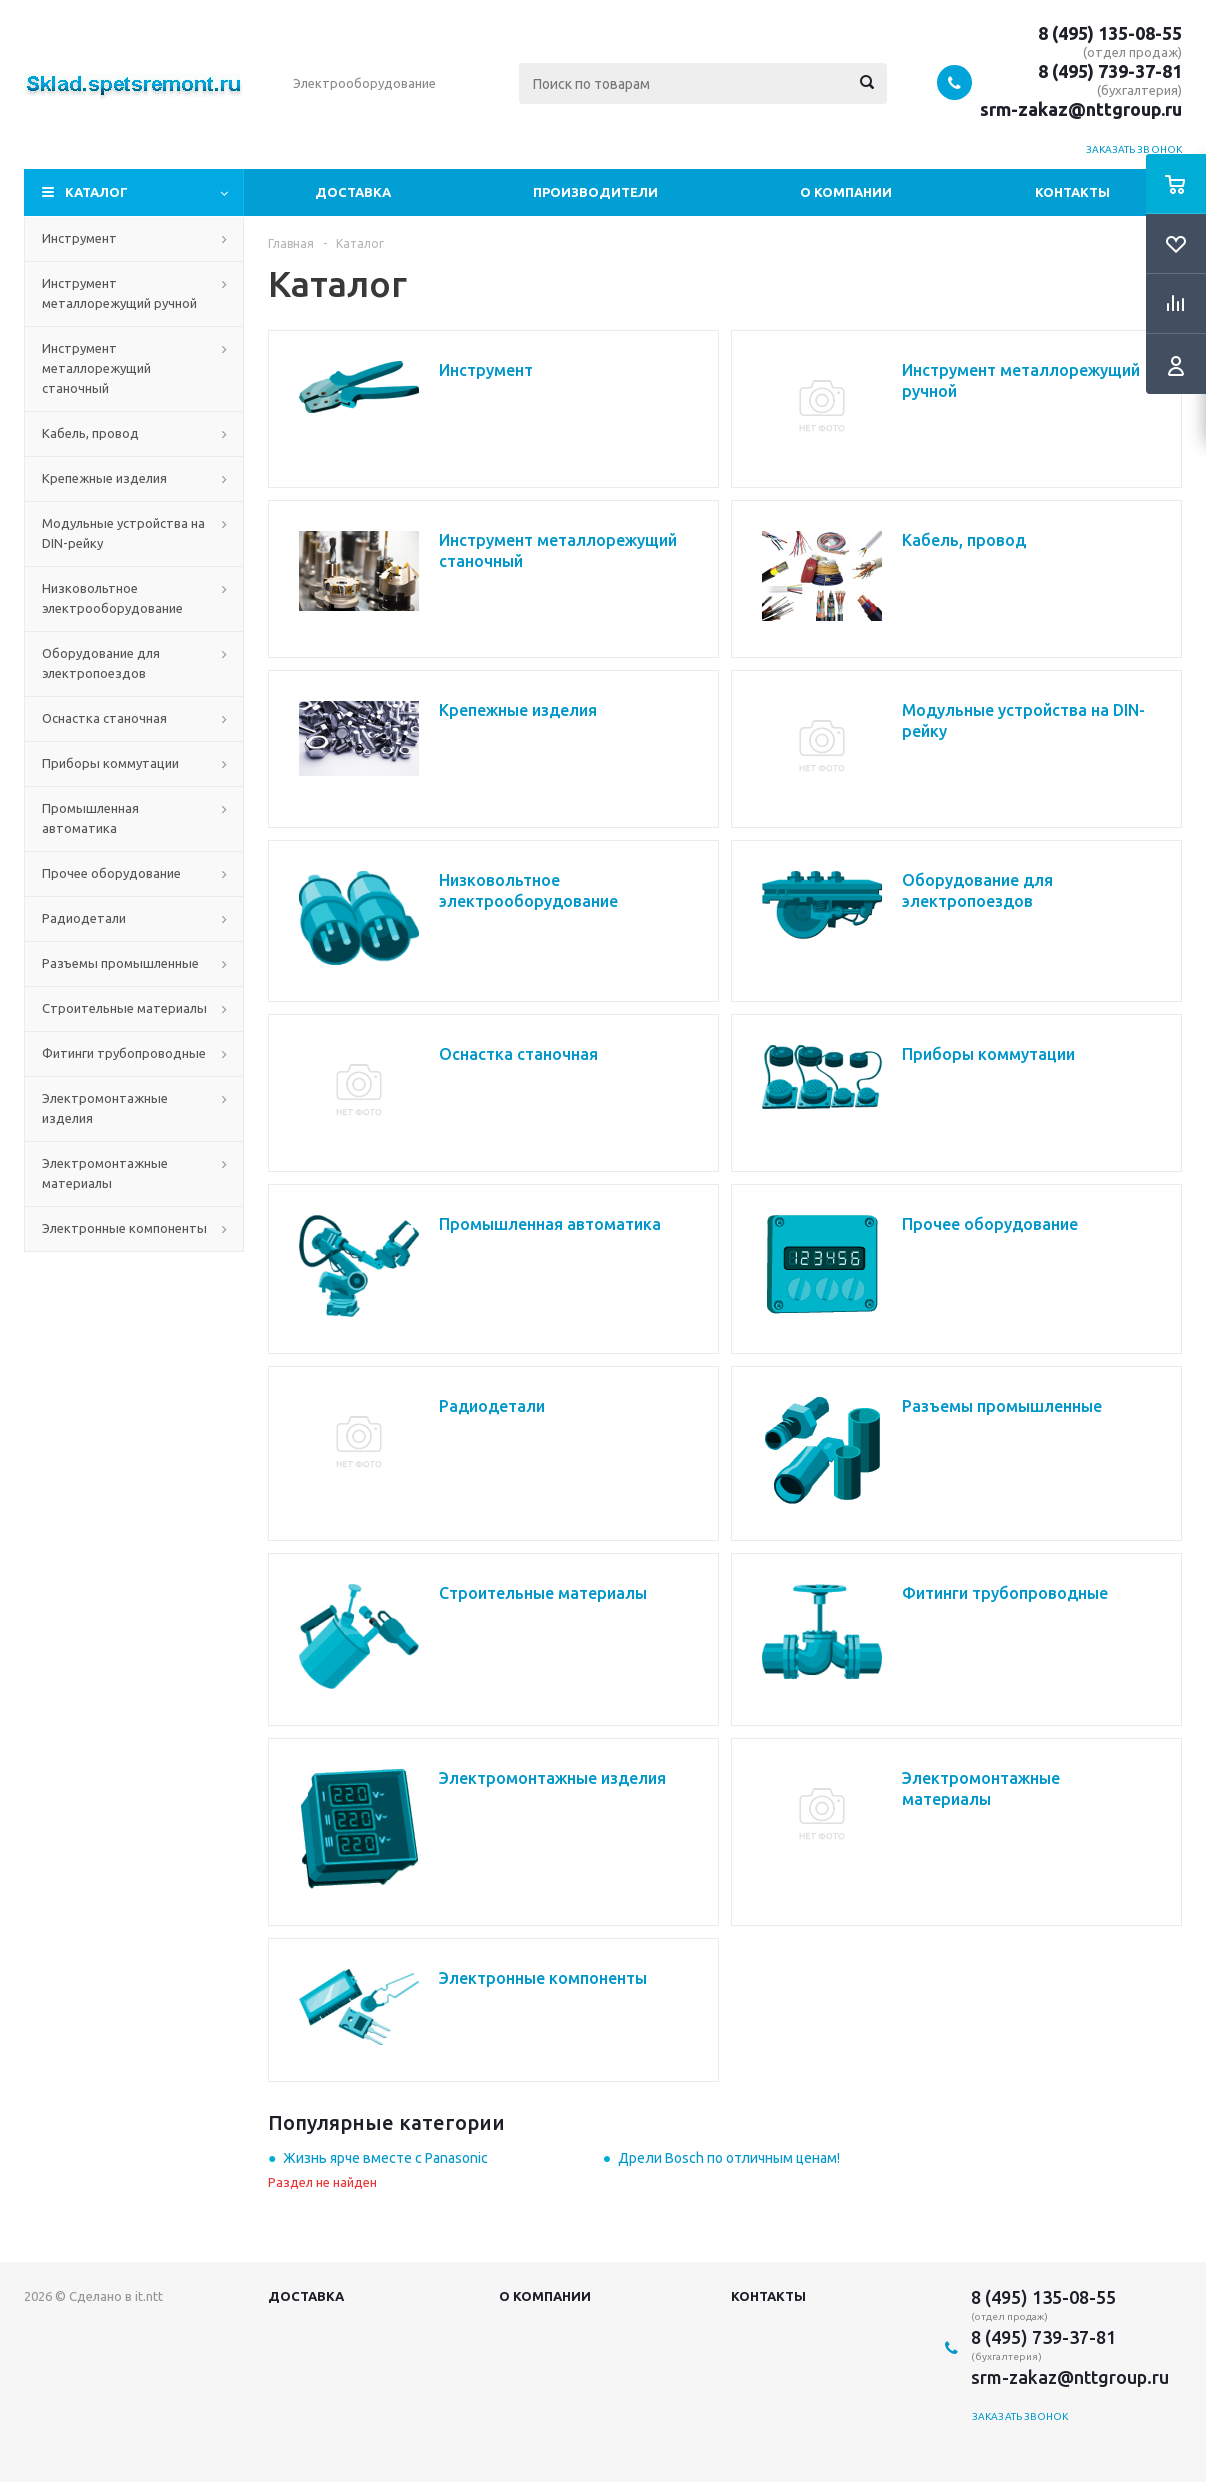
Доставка (353, 192)
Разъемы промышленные (120, 963)
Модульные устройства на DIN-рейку (123, 533)
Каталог (96, 192)
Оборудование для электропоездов (101, 663)
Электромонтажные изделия (105, 1108)
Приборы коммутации (110, 763)
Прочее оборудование (111, 873)
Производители (595, 192)
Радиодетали (84, 918)
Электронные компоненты (124, 1228)
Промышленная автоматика (90, 818)
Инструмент (79, 238)
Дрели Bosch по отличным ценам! (729, 2158)
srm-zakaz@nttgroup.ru (1081, 109)
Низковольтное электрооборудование (112, 598)
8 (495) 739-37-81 (1110, 71)
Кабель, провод (90, 433)
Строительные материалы (124, 1008)
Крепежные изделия (104, 478)
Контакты (1072, 192)
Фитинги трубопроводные (124, 1053)
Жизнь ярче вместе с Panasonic (385, 2158)
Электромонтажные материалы (105, 1173)
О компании (846, 192)
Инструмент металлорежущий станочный (96, 368)
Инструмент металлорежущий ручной (119, 293)
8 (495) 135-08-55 (1110, 33)
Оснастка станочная (104, 718)
